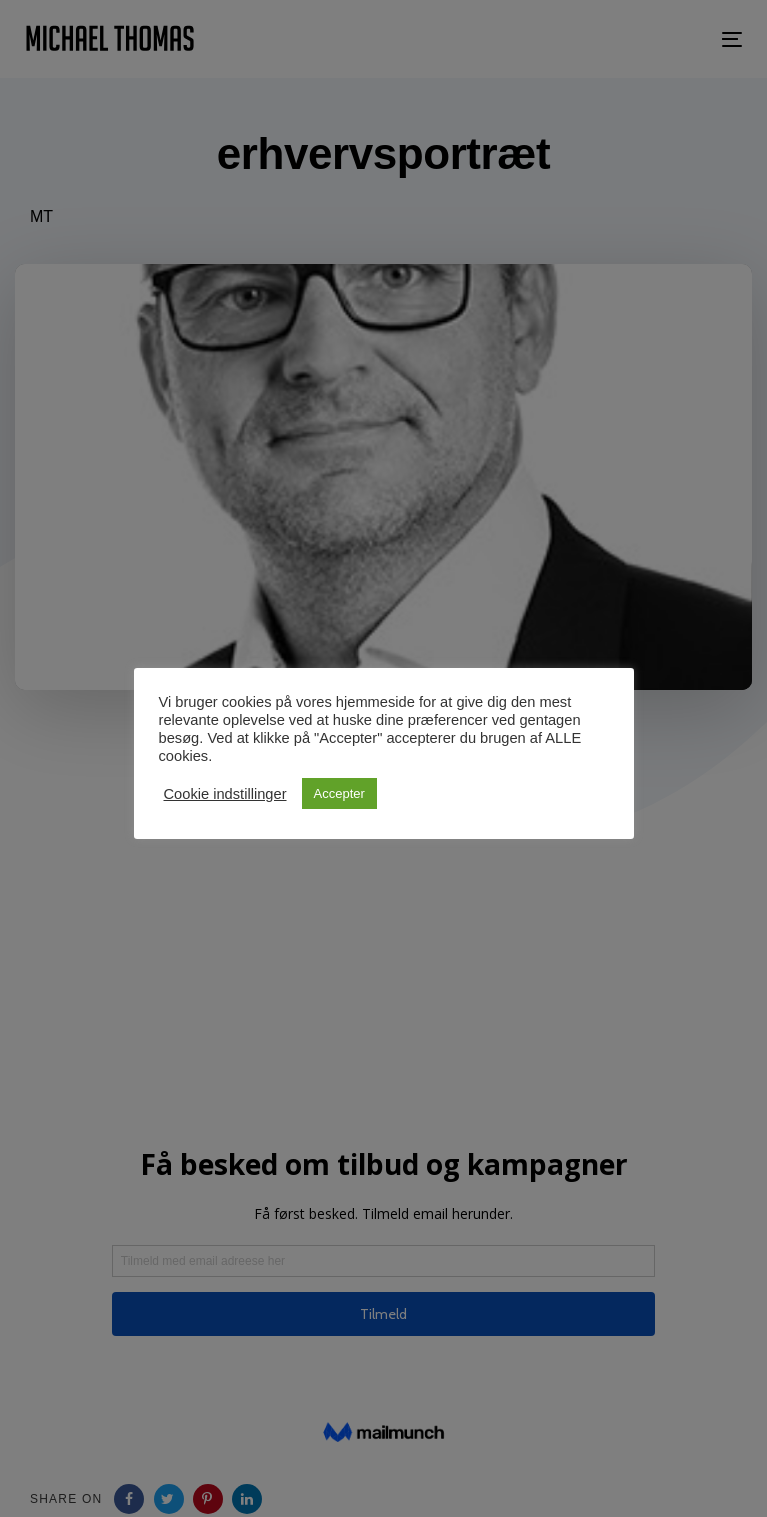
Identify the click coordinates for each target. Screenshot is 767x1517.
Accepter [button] (339, 793)
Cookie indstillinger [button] (225, 794)
